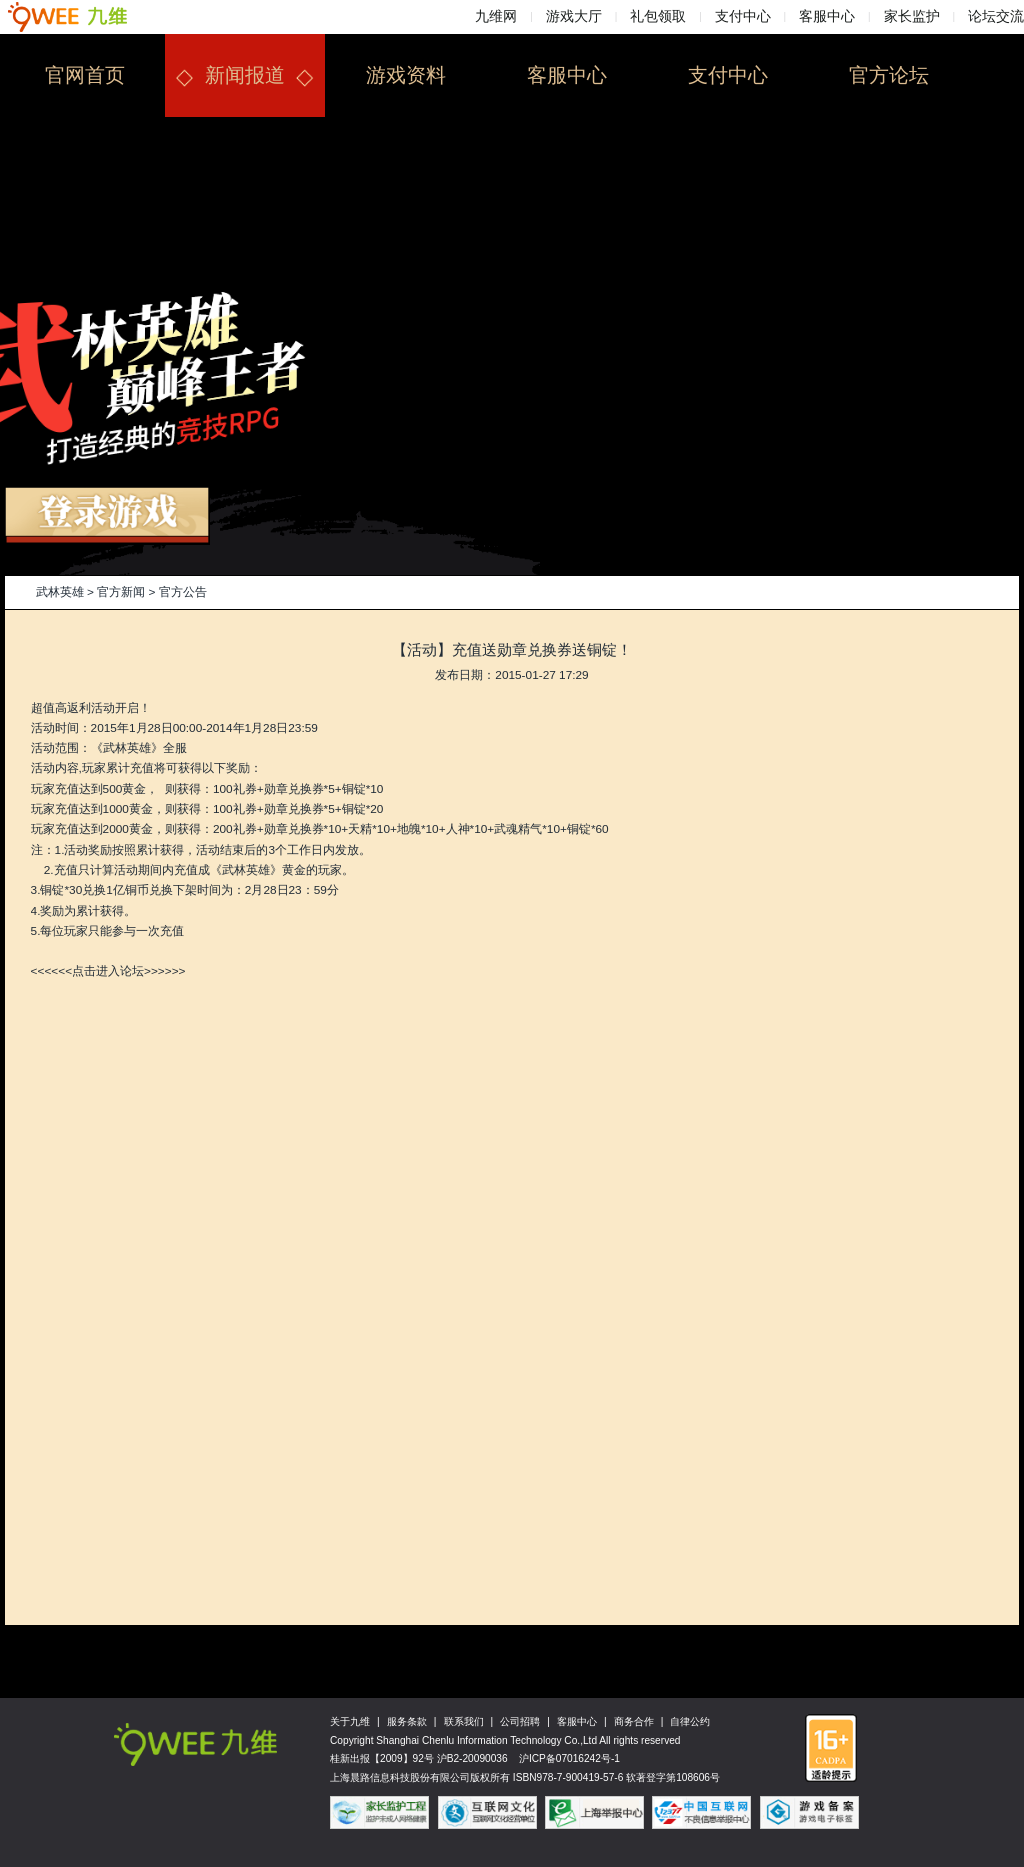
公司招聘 (520, 1721)
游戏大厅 (574, 16)
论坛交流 (996, 16)
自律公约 (690, 1721)
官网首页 (85, 75)
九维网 (496, 16)
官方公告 (183, 592)
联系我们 (464, 1721)
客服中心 (827, 16)
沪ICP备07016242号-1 (569, 1758)
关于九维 (350, 1721)
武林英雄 (60, 592)
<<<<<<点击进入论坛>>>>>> (108, 971)
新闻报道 (245, 75)
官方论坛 (889, 75)
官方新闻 (121, 592)
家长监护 (912, 16)
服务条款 (407, 1721)
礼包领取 (658, 16)
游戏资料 (406, 75)
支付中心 (743, 16)
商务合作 (634, 1721)
